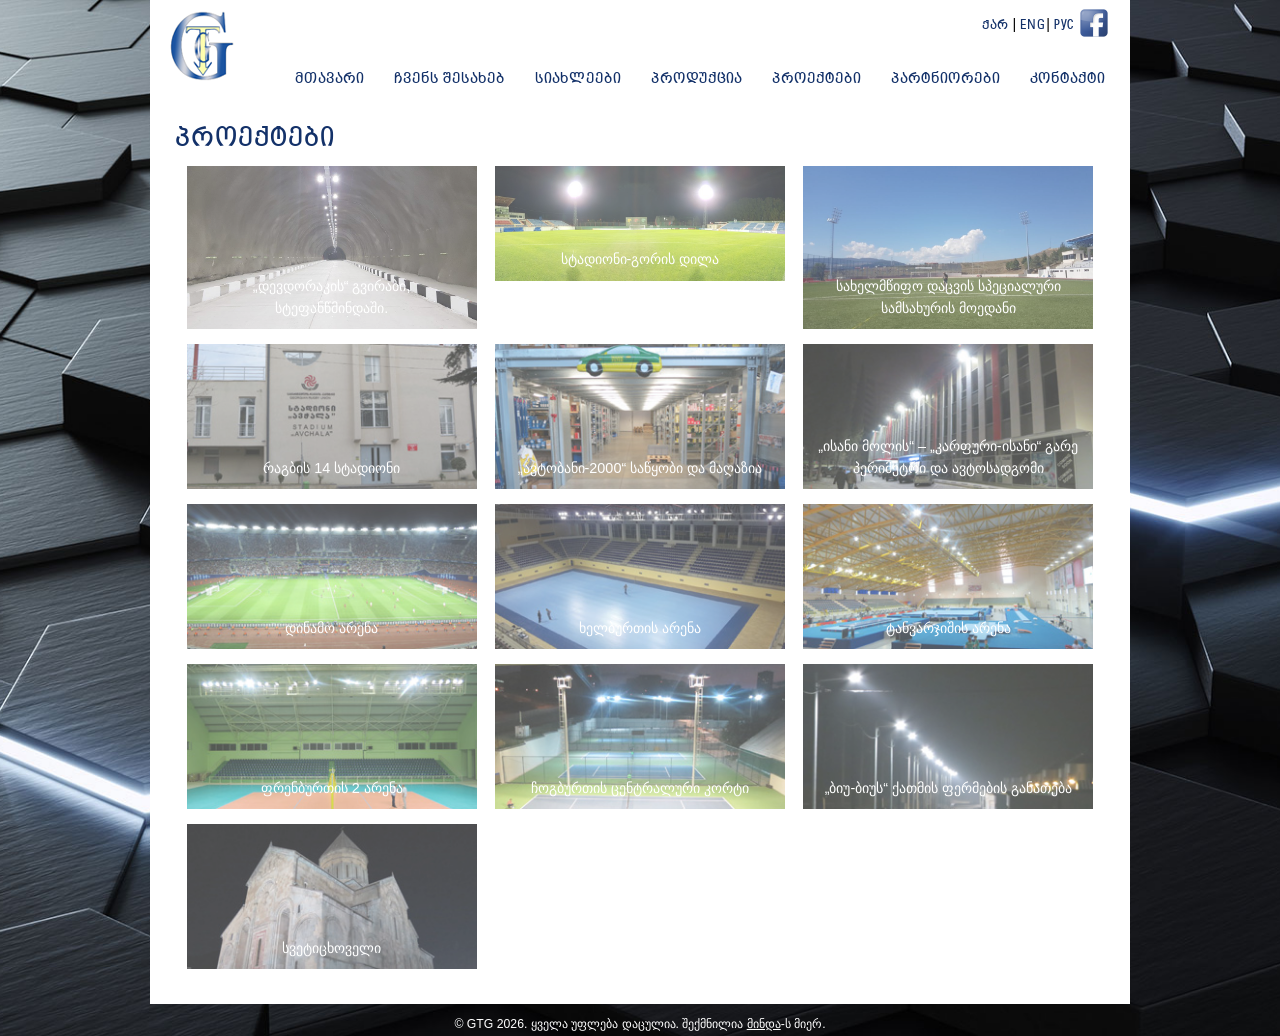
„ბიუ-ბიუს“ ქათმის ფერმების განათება (948, 788)
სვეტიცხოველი (331, 948)
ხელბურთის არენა (640, 628)
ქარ (995, 25)
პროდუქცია (696, 79)
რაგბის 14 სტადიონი (331, 468)
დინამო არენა (331, 628)
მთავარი (329, 79)
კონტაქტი (1067, 79)
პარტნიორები (945, 79)
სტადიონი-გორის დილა (640, 259)
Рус (1064, 25)
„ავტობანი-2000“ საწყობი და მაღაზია (640, 468)
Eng (1033, 25)
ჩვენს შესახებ (449, 79)
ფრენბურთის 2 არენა (332, 788)
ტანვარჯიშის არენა (948, 628)
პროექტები (816, 79)
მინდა (764, 1024)
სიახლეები (578, 79)
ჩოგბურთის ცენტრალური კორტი (640, 788)
